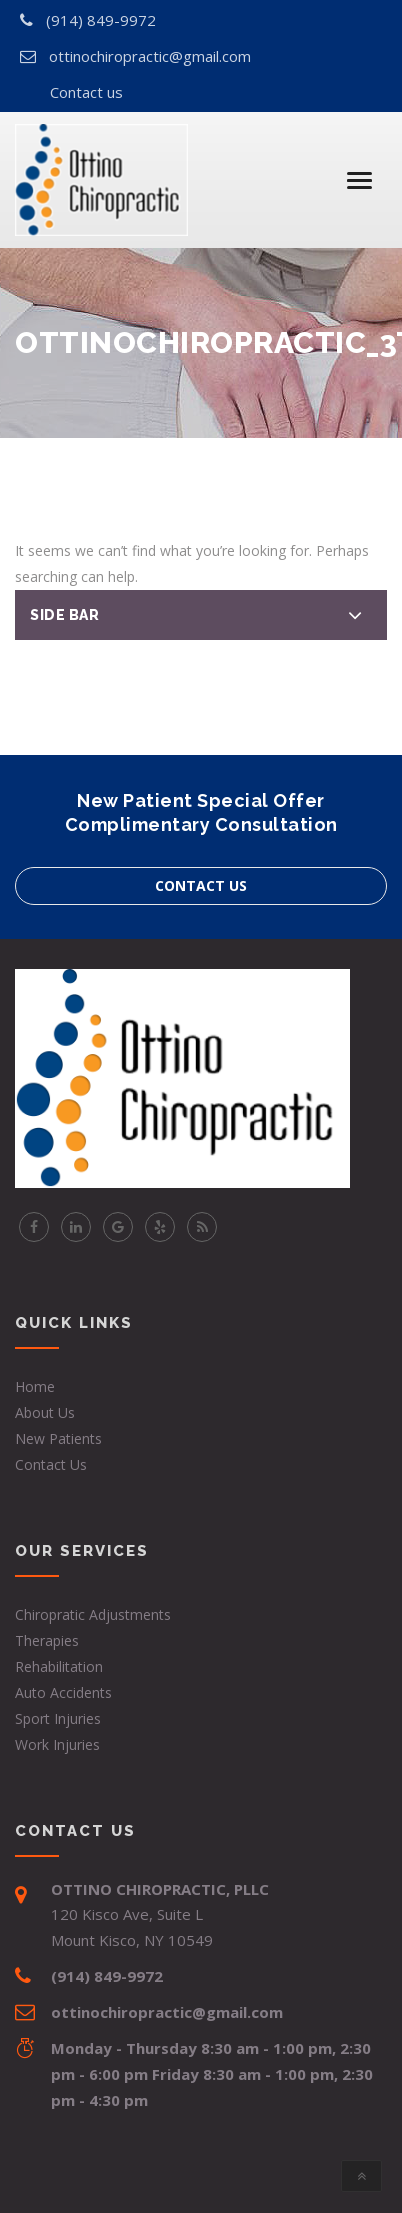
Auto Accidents (63, 1692)
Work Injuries (57, 1744)
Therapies (47, 1640)
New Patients (58, 1438)
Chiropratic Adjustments (93, 1614)
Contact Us (51, 1464)
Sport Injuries (58, 1718)
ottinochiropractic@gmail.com (150, 56)
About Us (45, 1412)
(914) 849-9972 (101, 20)
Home (35, 1386)
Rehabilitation (59, 1666)
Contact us (86, 92)
